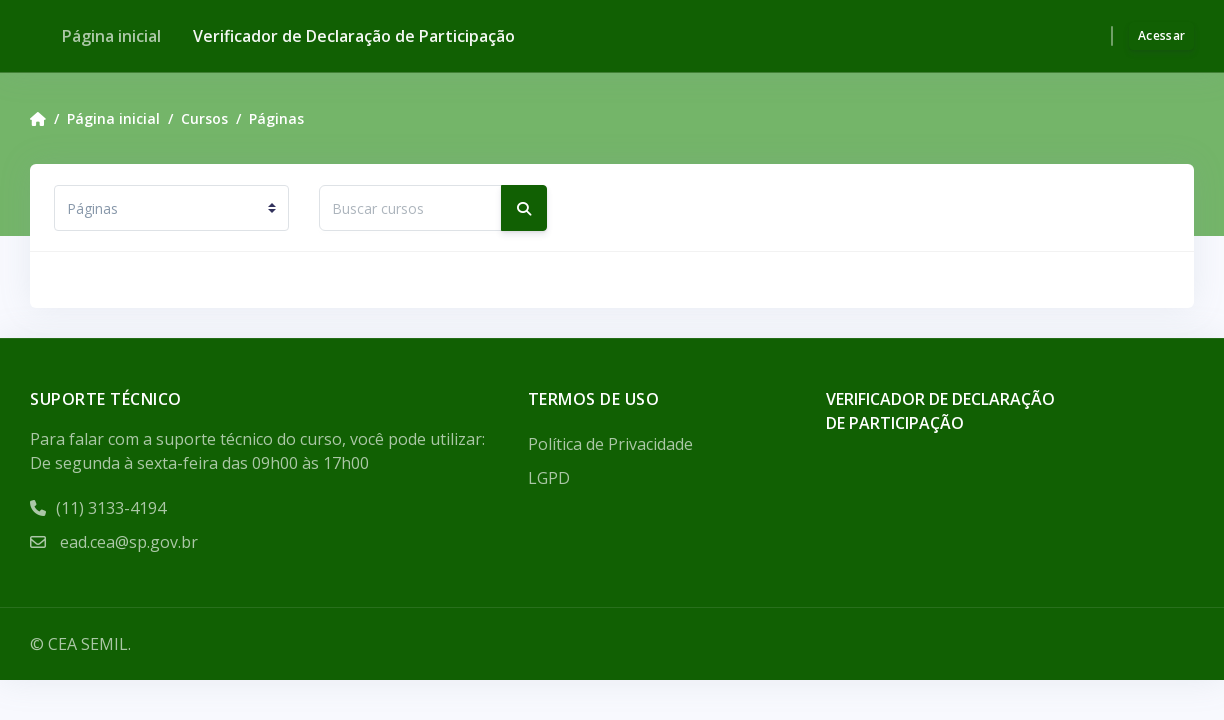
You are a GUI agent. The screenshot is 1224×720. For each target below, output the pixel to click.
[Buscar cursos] (410, 208)
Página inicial (113, 118)
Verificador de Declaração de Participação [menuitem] (354, 36)
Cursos (204, 118)
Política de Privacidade (610, 444)
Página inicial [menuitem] (111, 36)
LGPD (549, 478)
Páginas (276, 118)
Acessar (1161, 35)
